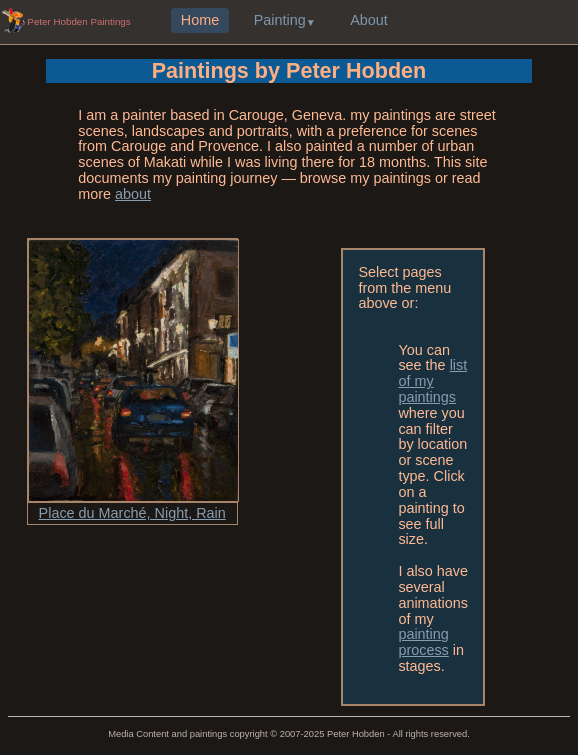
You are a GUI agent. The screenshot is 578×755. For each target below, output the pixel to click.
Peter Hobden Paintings (78, 21)
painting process (423, 642)
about (133, 194)
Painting (280, 21)
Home (200, 21)
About (369, 21)
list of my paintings (432, 381)
